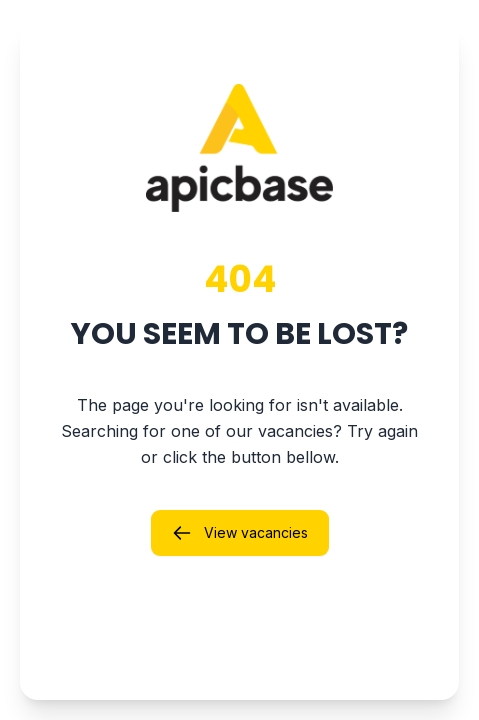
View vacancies (240, 533)
